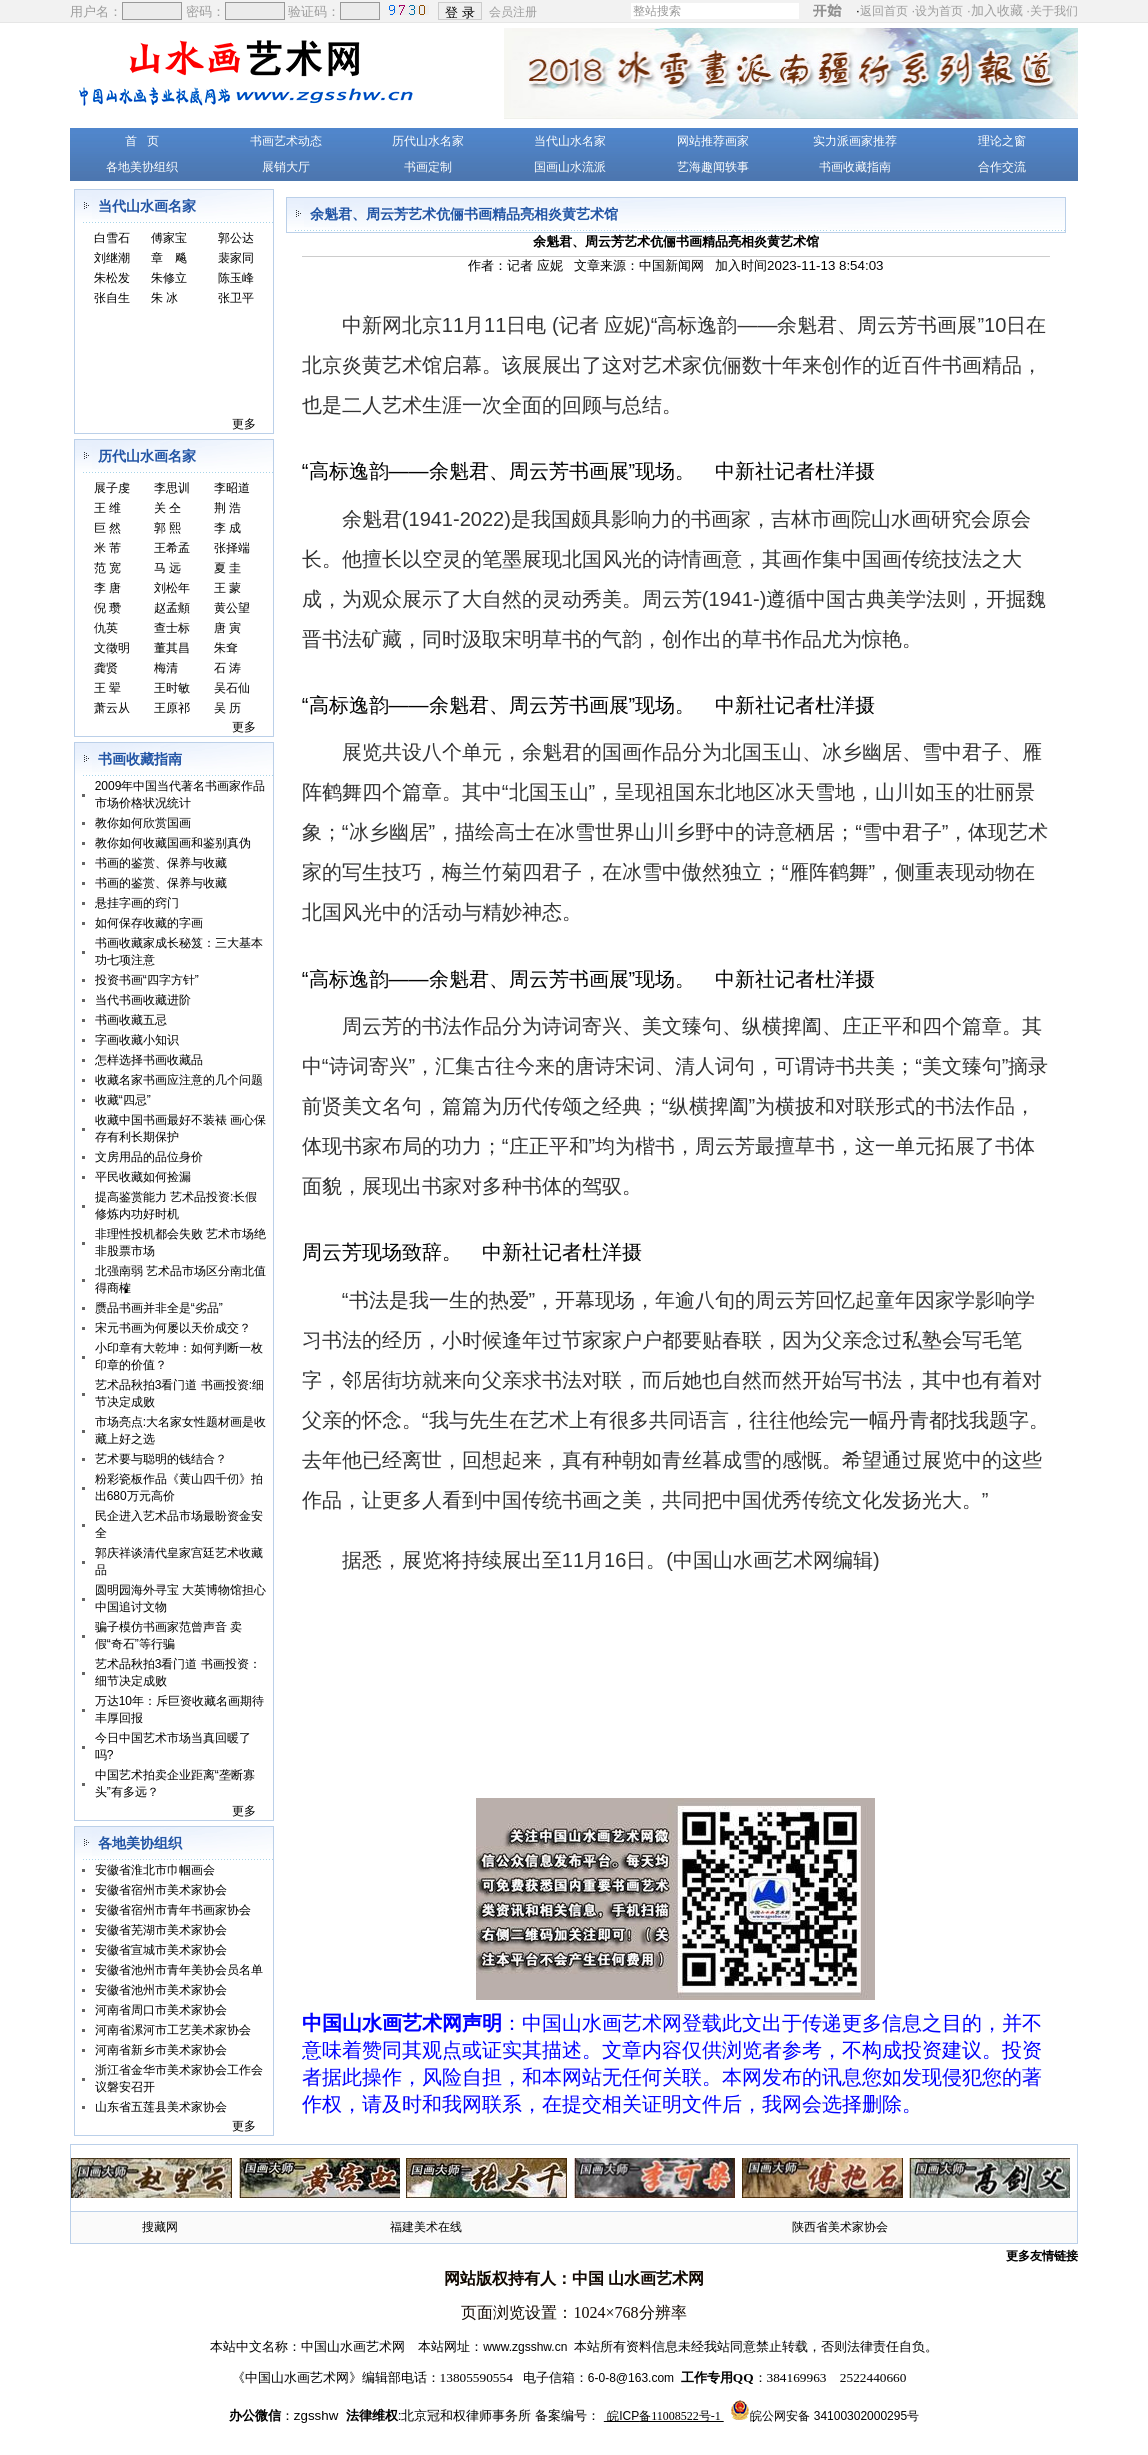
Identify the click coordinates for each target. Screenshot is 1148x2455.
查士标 (172, 628)
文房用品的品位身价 (149, 1157)
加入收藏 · (1024, 10)
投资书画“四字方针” (147, 980)
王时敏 (172, 688)
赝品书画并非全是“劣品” (159, 1308)
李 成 (227, 528)
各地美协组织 (142, 167)
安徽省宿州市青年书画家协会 (173, 1910)
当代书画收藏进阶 (143, 1000)
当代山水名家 (570, 141)
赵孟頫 (172, 608)
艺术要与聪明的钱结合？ (161, 1459)
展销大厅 (286, 167)
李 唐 (107, 588)
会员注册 (514, 11)
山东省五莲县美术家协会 (161, 2107)
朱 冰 (164, 298)
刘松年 (172, 588)
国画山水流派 (570, 167)
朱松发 (112, 278)
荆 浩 (227, 508)
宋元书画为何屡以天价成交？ (173, 1328)
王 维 (107, 508)
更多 (244, 424)
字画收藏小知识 (137, 1040)
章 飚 (169, 258)
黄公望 (232, 608)
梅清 (166, 668)
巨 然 (107, 528)
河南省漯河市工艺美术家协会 (173, 2030)
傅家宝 (169, 238)
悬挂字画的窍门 (137, 903)
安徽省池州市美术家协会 (161, 1990)
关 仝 (167, 508)
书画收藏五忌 (131, 1020)
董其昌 (172, 648)
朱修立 (169, 278)
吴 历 (227, 708)
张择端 (232, 548)
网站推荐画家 (713, 141)
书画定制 (428, 167)
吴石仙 (232, 688)
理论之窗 (1002, 141)
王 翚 (107, 688)
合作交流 (1002, 167)
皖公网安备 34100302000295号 (834, 2416)
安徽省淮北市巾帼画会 (155, 1870)
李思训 (172, 488)
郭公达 (236, 238)
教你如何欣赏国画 (143, 823)
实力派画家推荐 (855, 141)
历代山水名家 (428, 141)
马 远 (167, 568)
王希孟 (172, 548)
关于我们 (1054, 11)
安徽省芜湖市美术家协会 (161, 1930)
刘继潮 (112, 258)
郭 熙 (167, 528)
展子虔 (112, 488)
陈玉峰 (236, 278)
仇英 (106, 628)
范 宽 (107, 568)
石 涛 (227, 668)
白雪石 (112, 238)
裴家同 (236, 258)
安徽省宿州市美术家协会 (161, 1890)
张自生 (112, 298)
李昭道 (232, 488)
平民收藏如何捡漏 (143, 1177)
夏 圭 (227, 568)
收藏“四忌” (123, 1100)
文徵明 (112, 648)
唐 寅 (227, 628)
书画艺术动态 (286, 141)
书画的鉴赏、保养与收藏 (161, 863)
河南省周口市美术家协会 (161, 2010)
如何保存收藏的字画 (149, 923)
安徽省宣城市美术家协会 (161, 1950)
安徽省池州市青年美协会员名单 (179, 1970)
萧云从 (112, 708)
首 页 (142, 141)
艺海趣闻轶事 (713, 167)
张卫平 (236, 298)
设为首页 (939, 11)
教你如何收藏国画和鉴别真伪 (173, 843)
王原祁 (172, 708)
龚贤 (106, 668)
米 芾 (107, 548)
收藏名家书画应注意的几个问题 (179, 1080)
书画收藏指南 (855, 167)
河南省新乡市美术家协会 (161, 2050)
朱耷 (226, 648)
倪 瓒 (107, 608)
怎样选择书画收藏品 (149, 1060)
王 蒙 (227, 588)
